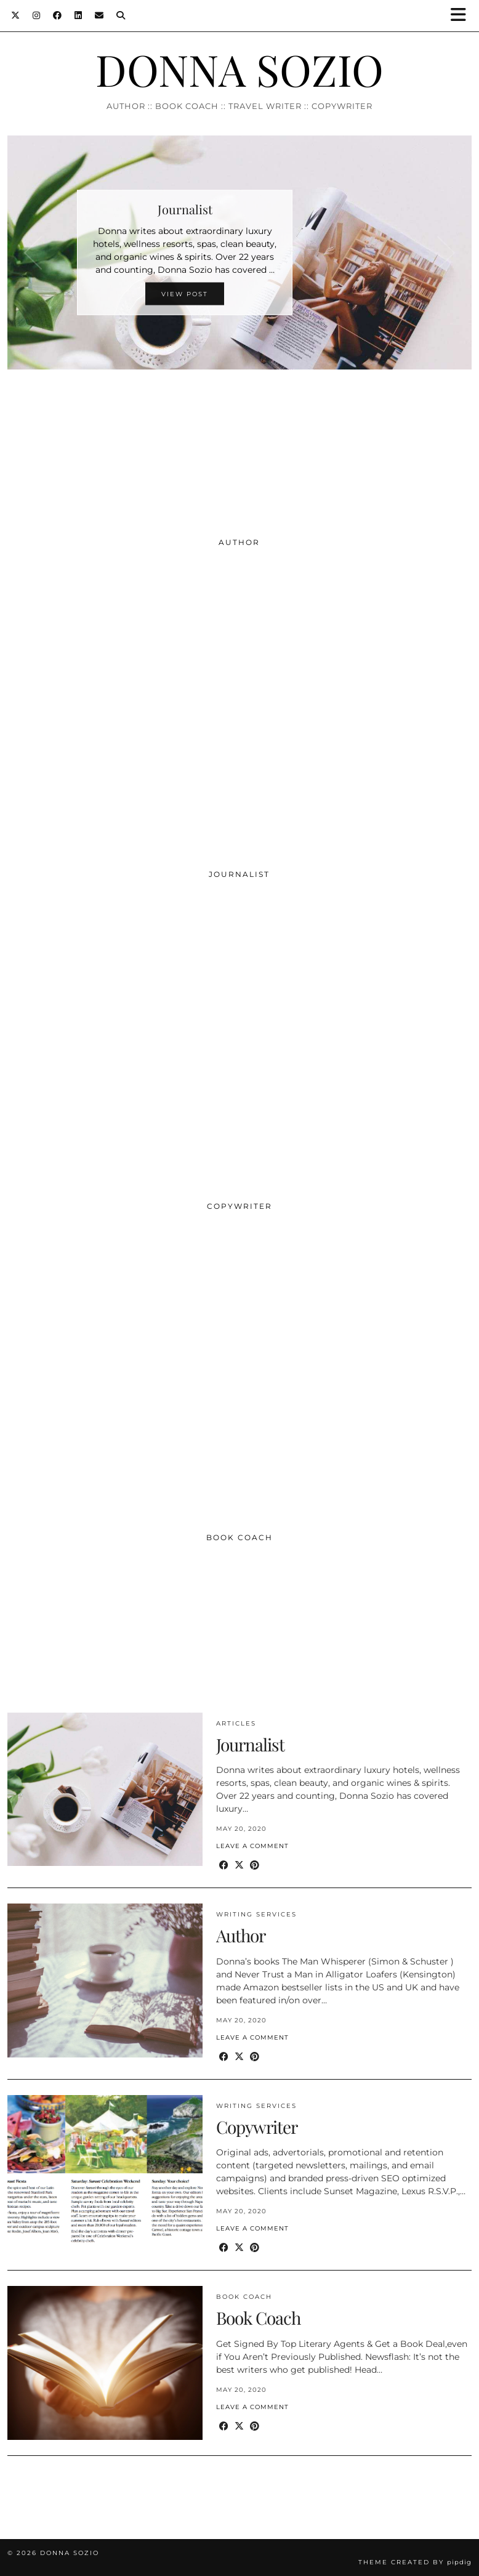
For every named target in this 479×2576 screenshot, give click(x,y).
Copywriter (256, 2126)
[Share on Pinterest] (254, 1865)
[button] (462, 16)
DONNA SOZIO (239, 69)
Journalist (250, 1744)
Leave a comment (252, 1846)
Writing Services (256, 1914)
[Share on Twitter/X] (239, 1865)
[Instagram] (37, 15)
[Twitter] (15, 15)
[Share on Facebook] (223, 1865)
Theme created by (415, 2562)
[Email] (99, 15)
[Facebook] (57, 15)
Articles (236, 1723)
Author (240, 1935)
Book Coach (244, 2297)
